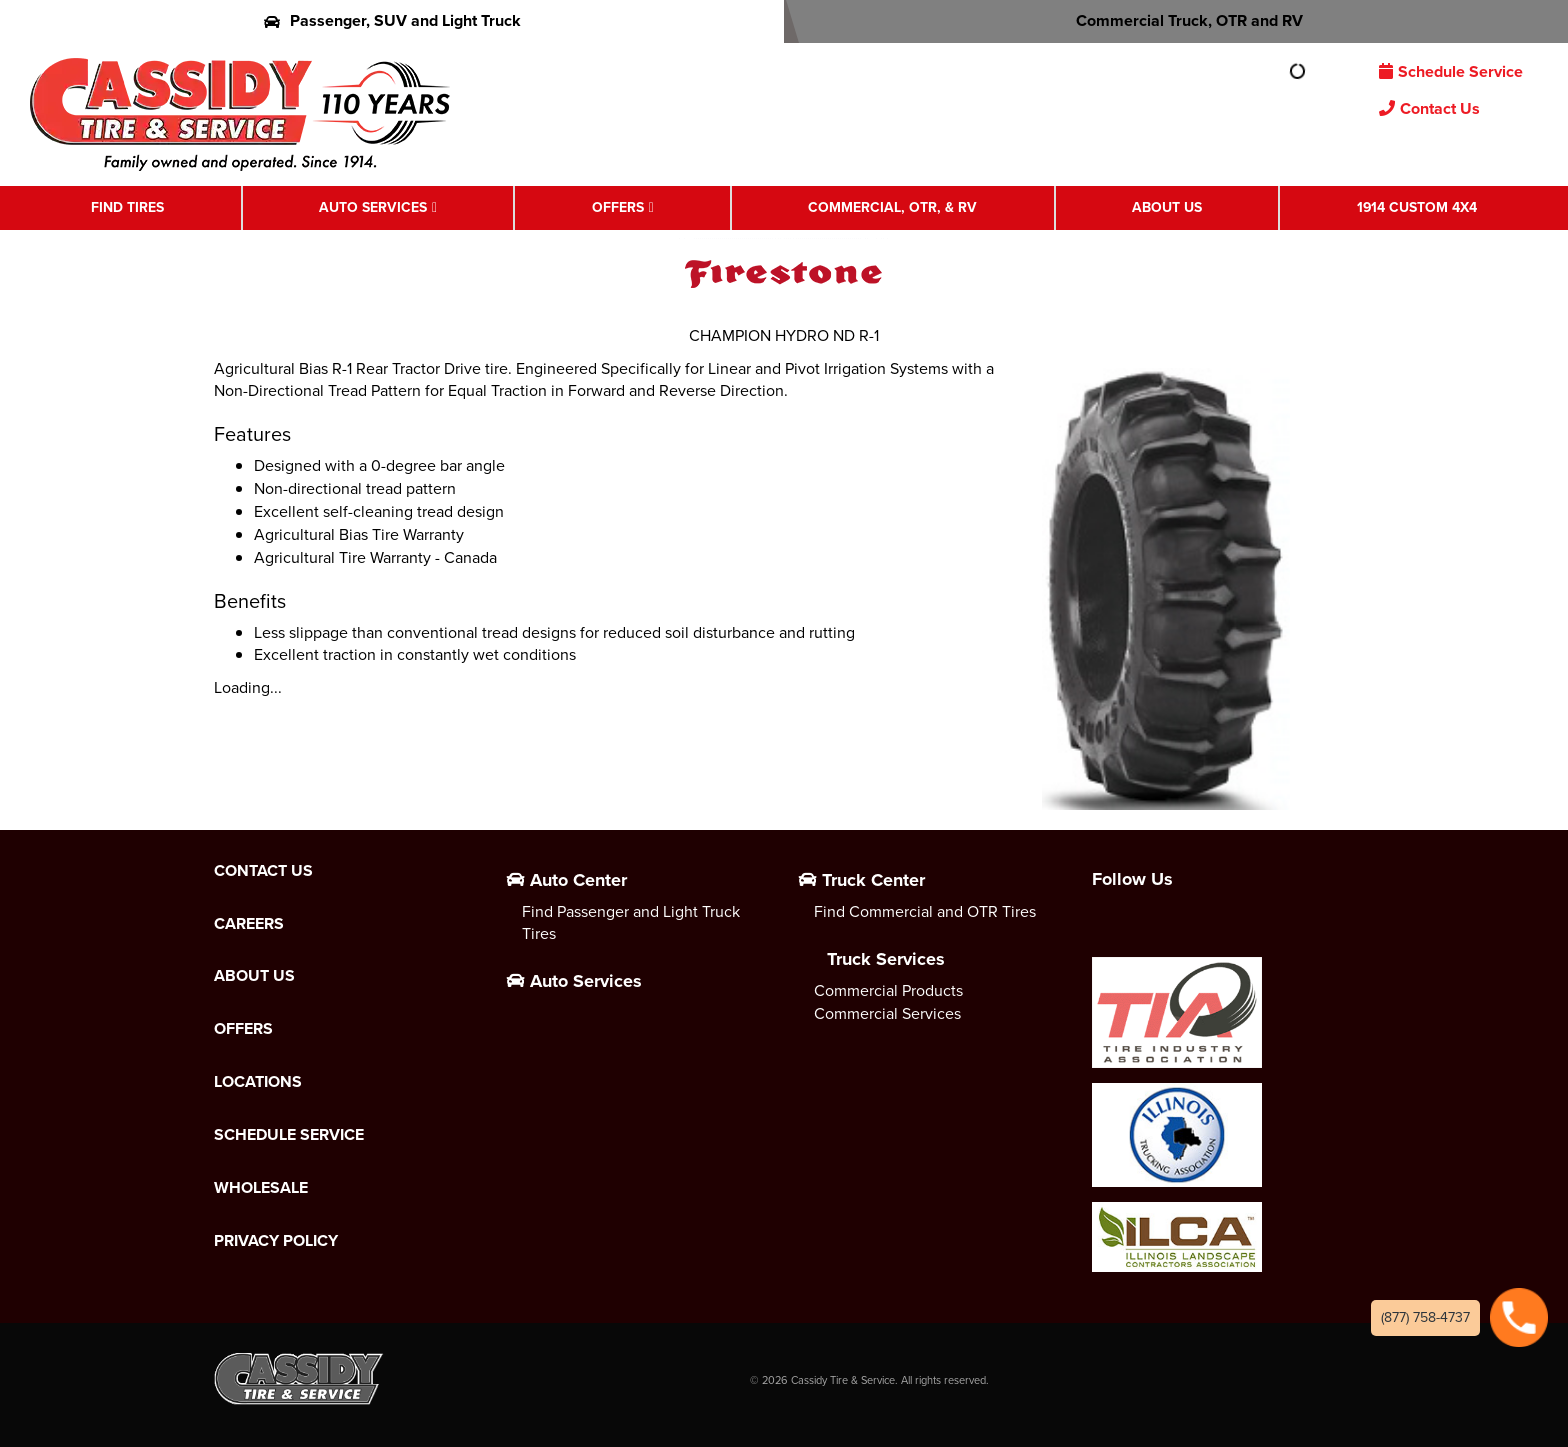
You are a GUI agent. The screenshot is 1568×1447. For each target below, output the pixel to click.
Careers (249, 924)
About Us (1167, 207)
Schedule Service (1451, 71)
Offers (618, 207)
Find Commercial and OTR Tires (925, 911)
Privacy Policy (276, 1241)
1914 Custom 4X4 (1417, 207)
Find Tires (127, 207)
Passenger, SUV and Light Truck (392, 20)
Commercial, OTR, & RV (892, 207)
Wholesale (261, 1188)
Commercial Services (887, 1013)
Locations (258, 1082)
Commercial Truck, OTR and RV (1176, 20)
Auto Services (373, 207)
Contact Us (1429, 108)
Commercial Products (888, 990)
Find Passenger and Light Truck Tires (631, 923)
